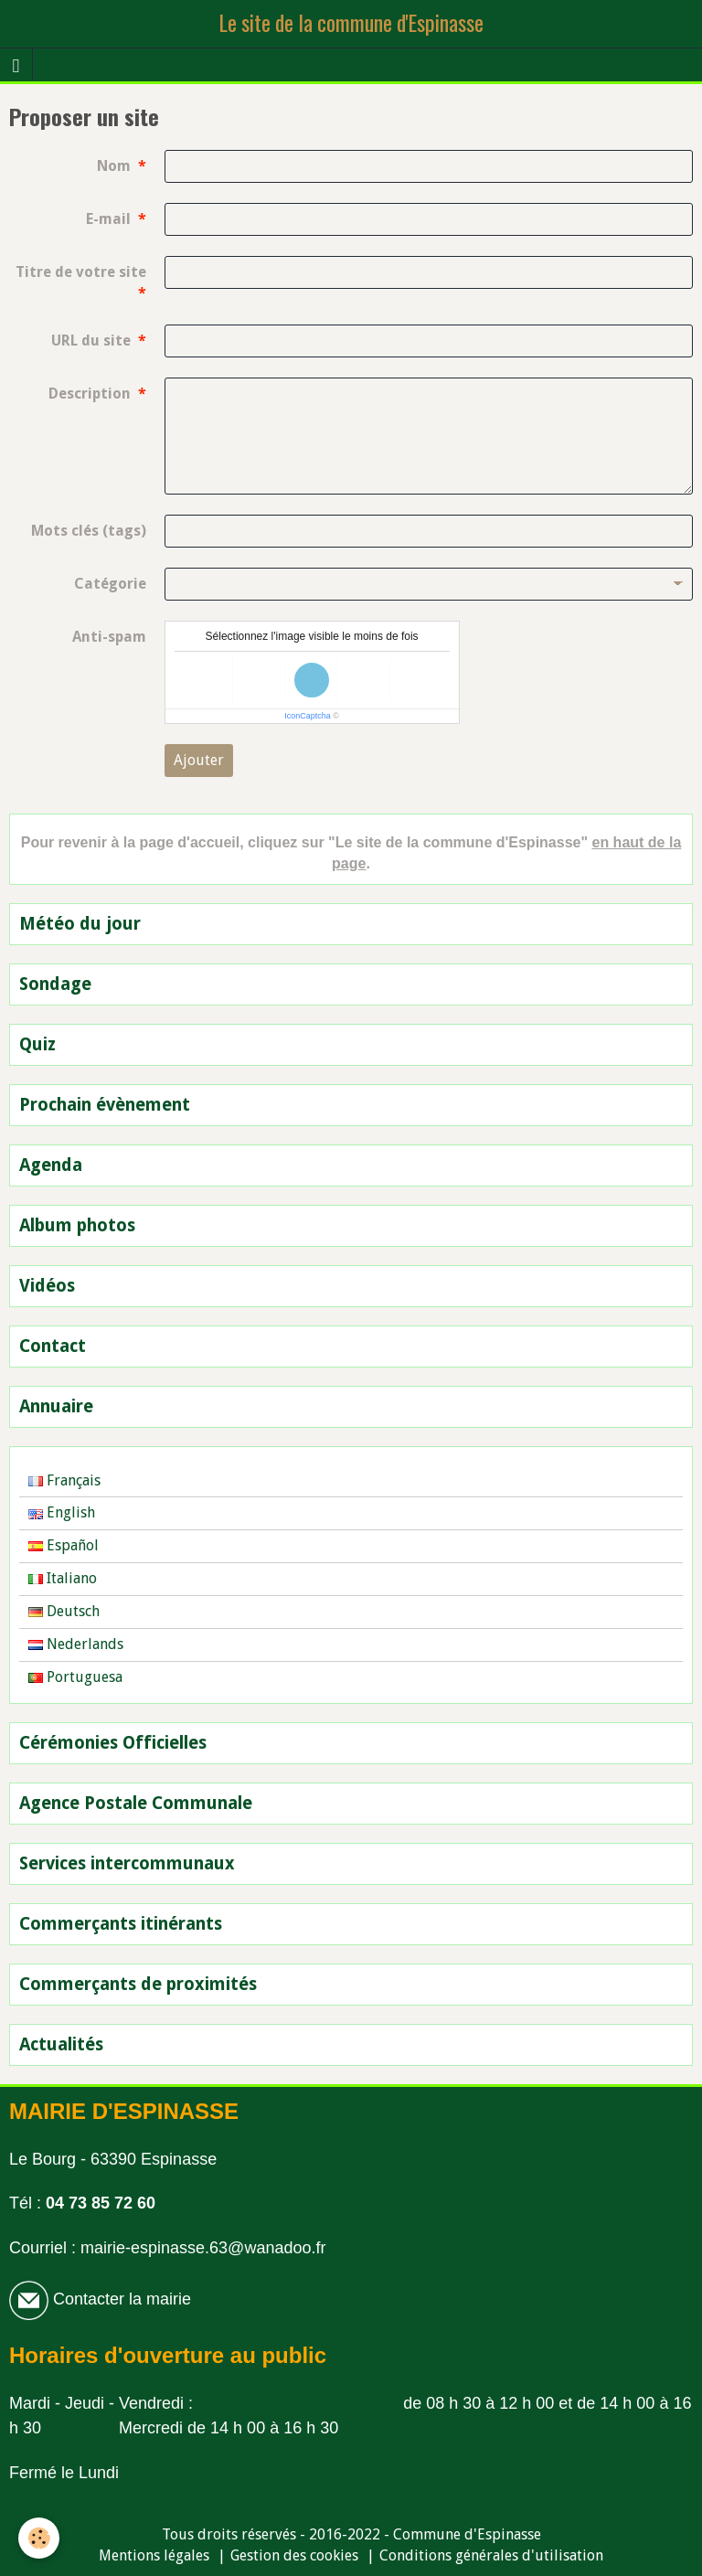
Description (89, 393)
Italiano (62, 1578)
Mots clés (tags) (88, 530)
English (61, 1512)
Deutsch (64, 1611)
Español (63, 1545)
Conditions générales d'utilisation (491, 2555)
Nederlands (75, 1644)
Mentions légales (154, 2555)
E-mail (108, 219)
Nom (114, 166)
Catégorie (110, 583)
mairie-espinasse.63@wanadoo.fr (202, 2248)
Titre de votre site (81, 272)
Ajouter (199, 760)
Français (64, 1480)
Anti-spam (109, 636)
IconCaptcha (307, 715)
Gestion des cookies (294, 2555)
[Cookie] (38, 2538)
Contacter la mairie (119, 2299)
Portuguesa (75, 1677)
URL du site (91, 340)
